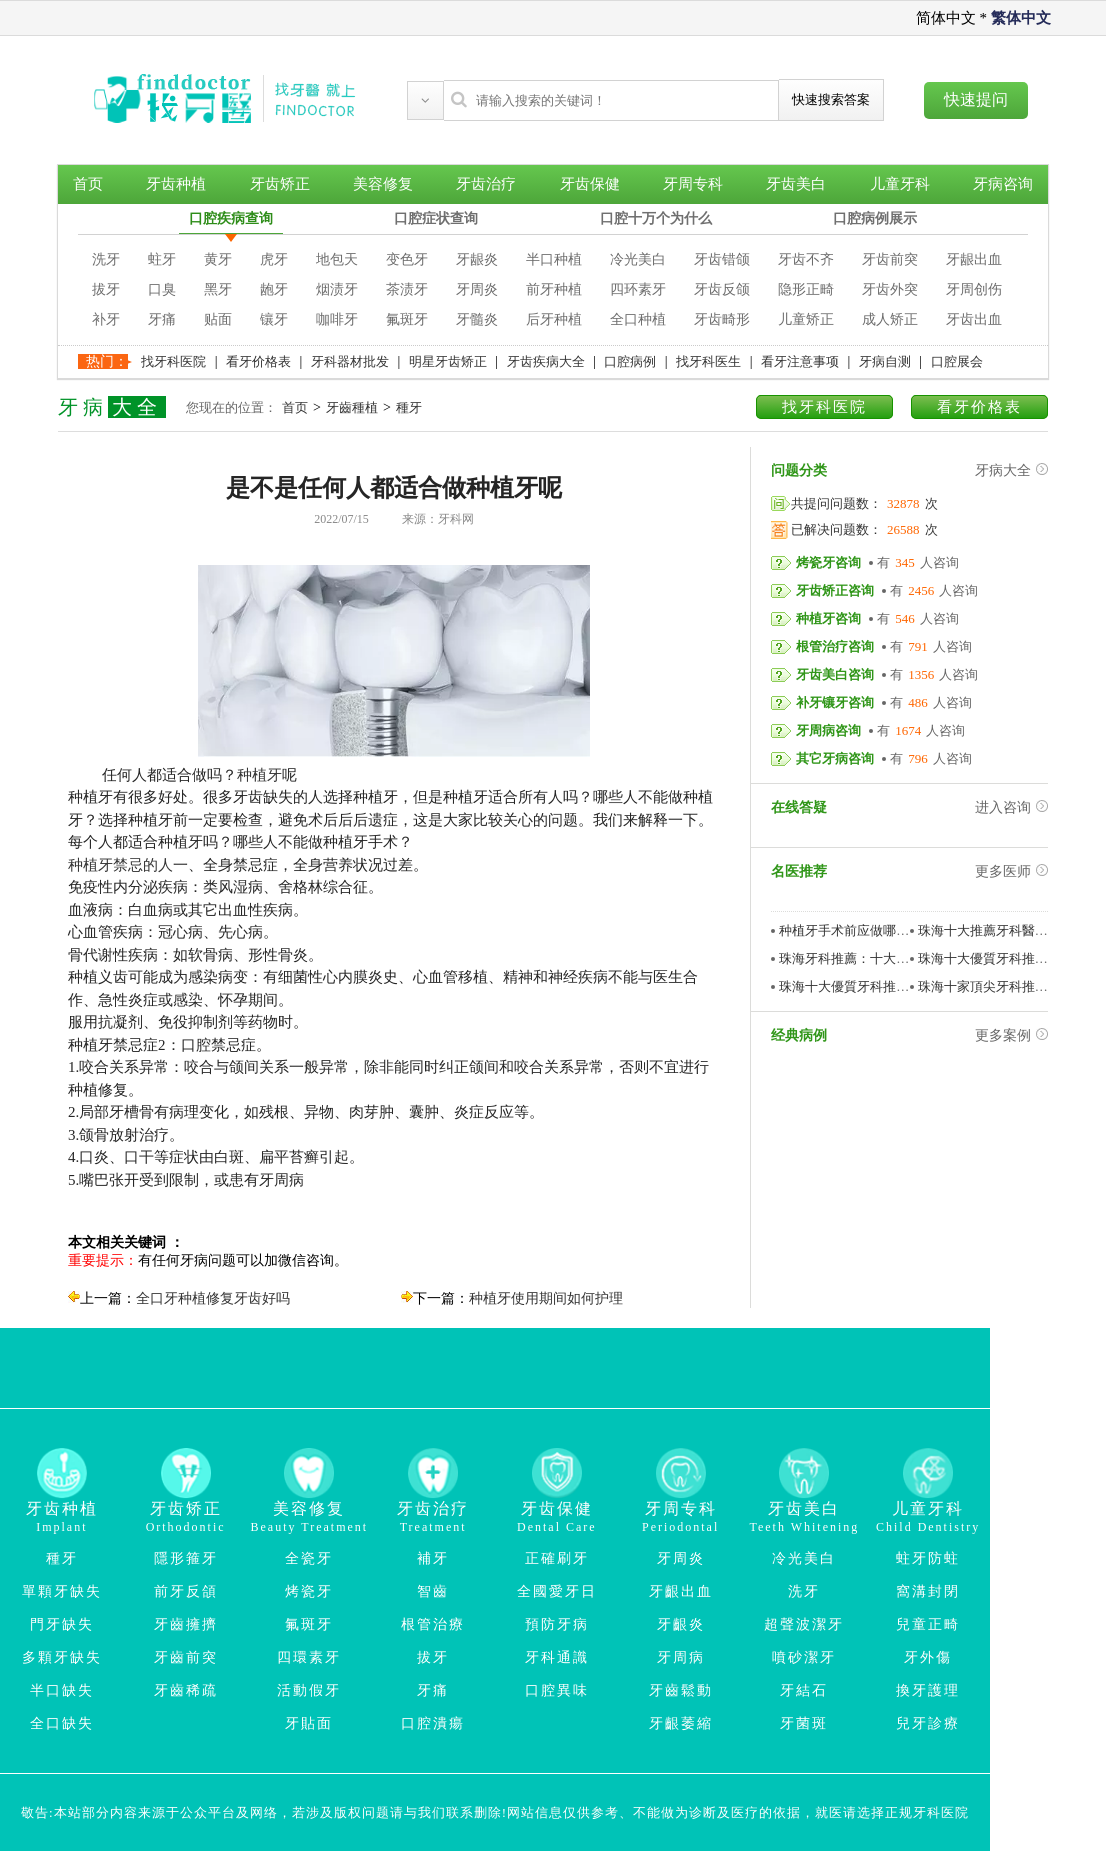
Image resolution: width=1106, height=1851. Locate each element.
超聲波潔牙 (804, 1624)
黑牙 (218, 289)
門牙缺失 (62, 1624)
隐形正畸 (806, 289)
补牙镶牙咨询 (835, 702)
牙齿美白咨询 (835, 674)
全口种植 (638, 319)
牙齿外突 (890, 289)
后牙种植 (554, 319)
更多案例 (1011, 1035)
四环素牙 (638, 289)
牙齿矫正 (280, 184)
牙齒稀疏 (186, 1690)
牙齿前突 (890, 259)
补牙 (106, 319)
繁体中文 (1021, 18)
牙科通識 (557, 1657)
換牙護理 (928, 1690)
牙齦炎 (681, 1624)
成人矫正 (890, 319)
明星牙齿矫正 (448, 361)
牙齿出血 (974, 319)
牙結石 (804, 1690)
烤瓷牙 (309, 1591)
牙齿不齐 (806, 259)
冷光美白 (638, 259)
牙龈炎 (477, 259)
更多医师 (1011, 871)
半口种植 (554, 259)
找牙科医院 (173, 361)
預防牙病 (557, 1624)
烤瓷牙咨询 (828, 562)
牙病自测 (885, 361)
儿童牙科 (900, 184)
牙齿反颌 (722, 289)
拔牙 (106, 289)
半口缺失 (62, 1690)
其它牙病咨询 (835, 758)
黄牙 (218, 259)
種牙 (409, 407)
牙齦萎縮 (681, 1723)
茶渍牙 (407, 289)
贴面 (218, 319)
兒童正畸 (928, 1624)
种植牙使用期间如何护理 (546, 1298)
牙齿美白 (796, 184)
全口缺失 (62, 1723)
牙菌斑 (804, 1723)
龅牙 (274, 289)
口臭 (162, 289)
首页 (88, 184)
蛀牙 (162, 259)
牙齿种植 (176, 184)
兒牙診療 (928, 1723)
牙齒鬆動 (681, 1690)
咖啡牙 (337, 319)
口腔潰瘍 (433, 1723)
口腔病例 (630, 361)
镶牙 (274, 319)
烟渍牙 (337, 289)
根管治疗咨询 (835, 646)
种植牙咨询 (828, 618)
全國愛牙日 (557, 1591)
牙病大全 (1011, 470)
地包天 (337, 259)
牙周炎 (477, 289)
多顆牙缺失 (62, 1657)
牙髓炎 (477, 319)
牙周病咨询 (828, 730)
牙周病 (681, 1657)
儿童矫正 (806, 319)
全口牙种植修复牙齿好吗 (213, 1298)
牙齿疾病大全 (546, 361)
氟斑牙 (407, 319)
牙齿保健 (590, 184)
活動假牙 (309, 1690)
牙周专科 (693, 184)
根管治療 (433, 1624)
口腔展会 (957, 361)
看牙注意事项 (800, 361)
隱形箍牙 (186, 1558)
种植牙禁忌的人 (120, 865)
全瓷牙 (309, 1558)
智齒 (433, 1591)
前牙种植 (554, 289)
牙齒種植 (352, 407)
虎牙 (274, 259)
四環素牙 (309, 1657)
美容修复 (383, 184)
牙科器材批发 (350, 361)
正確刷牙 (557, 1558)
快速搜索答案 (831, 99)
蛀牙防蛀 (928, 1558)
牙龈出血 (974, 259)
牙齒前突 (186, 1657)
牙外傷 (928, 1657)
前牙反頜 (186, 1591)
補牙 (433, 1558)
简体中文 (946, 18)
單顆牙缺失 (62, 1591)
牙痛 (162, 319)
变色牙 (407, 259)
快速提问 (976, 99)
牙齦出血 (681, 1591)
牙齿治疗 (486, 184)
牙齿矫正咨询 (835, 590)
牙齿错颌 (722, 259)
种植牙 (259, 775)
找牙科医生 (708, 361)
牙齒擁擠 (186, 1624)
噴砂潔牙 (804, 1657)
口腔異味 (557, 1690)
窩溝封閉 (928, 1591)
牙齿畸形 (722, 319)
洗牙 (106, 259)
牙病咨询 (1003, 184)
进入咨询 (1011, 807)
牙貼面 (309, 1723)
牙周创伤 (974, 289)
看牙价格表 (258, 361)
